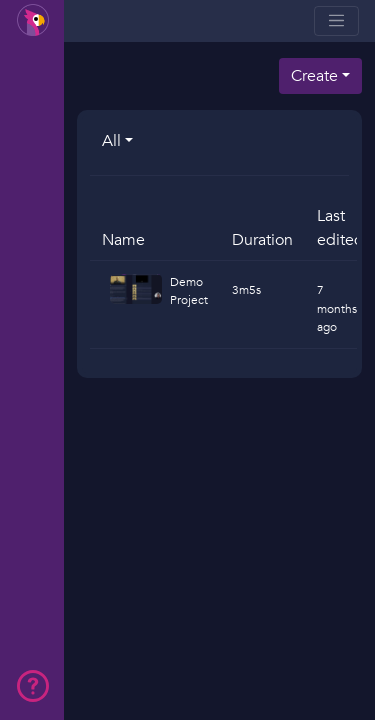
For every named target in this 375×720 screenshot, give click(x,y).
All (111, 141)
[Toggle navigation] (336, 21)
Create (314, 76)
